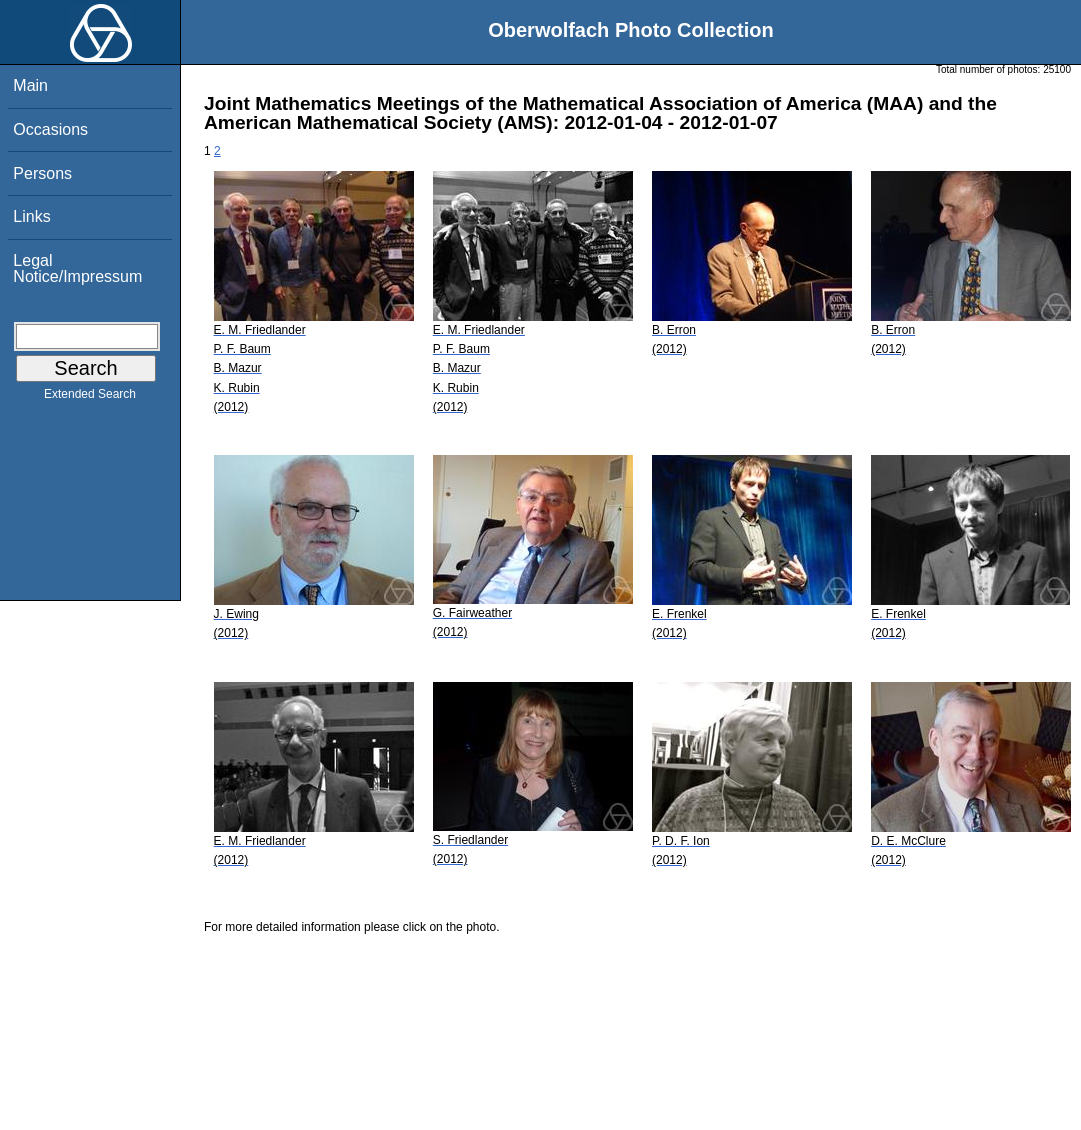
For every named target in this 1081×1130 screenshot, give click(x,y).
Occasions (50, 129)
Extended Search (90, 398)
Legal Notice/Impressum (77, 268)
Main (30, 85)
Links (31, 216)
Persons (42, 173)
